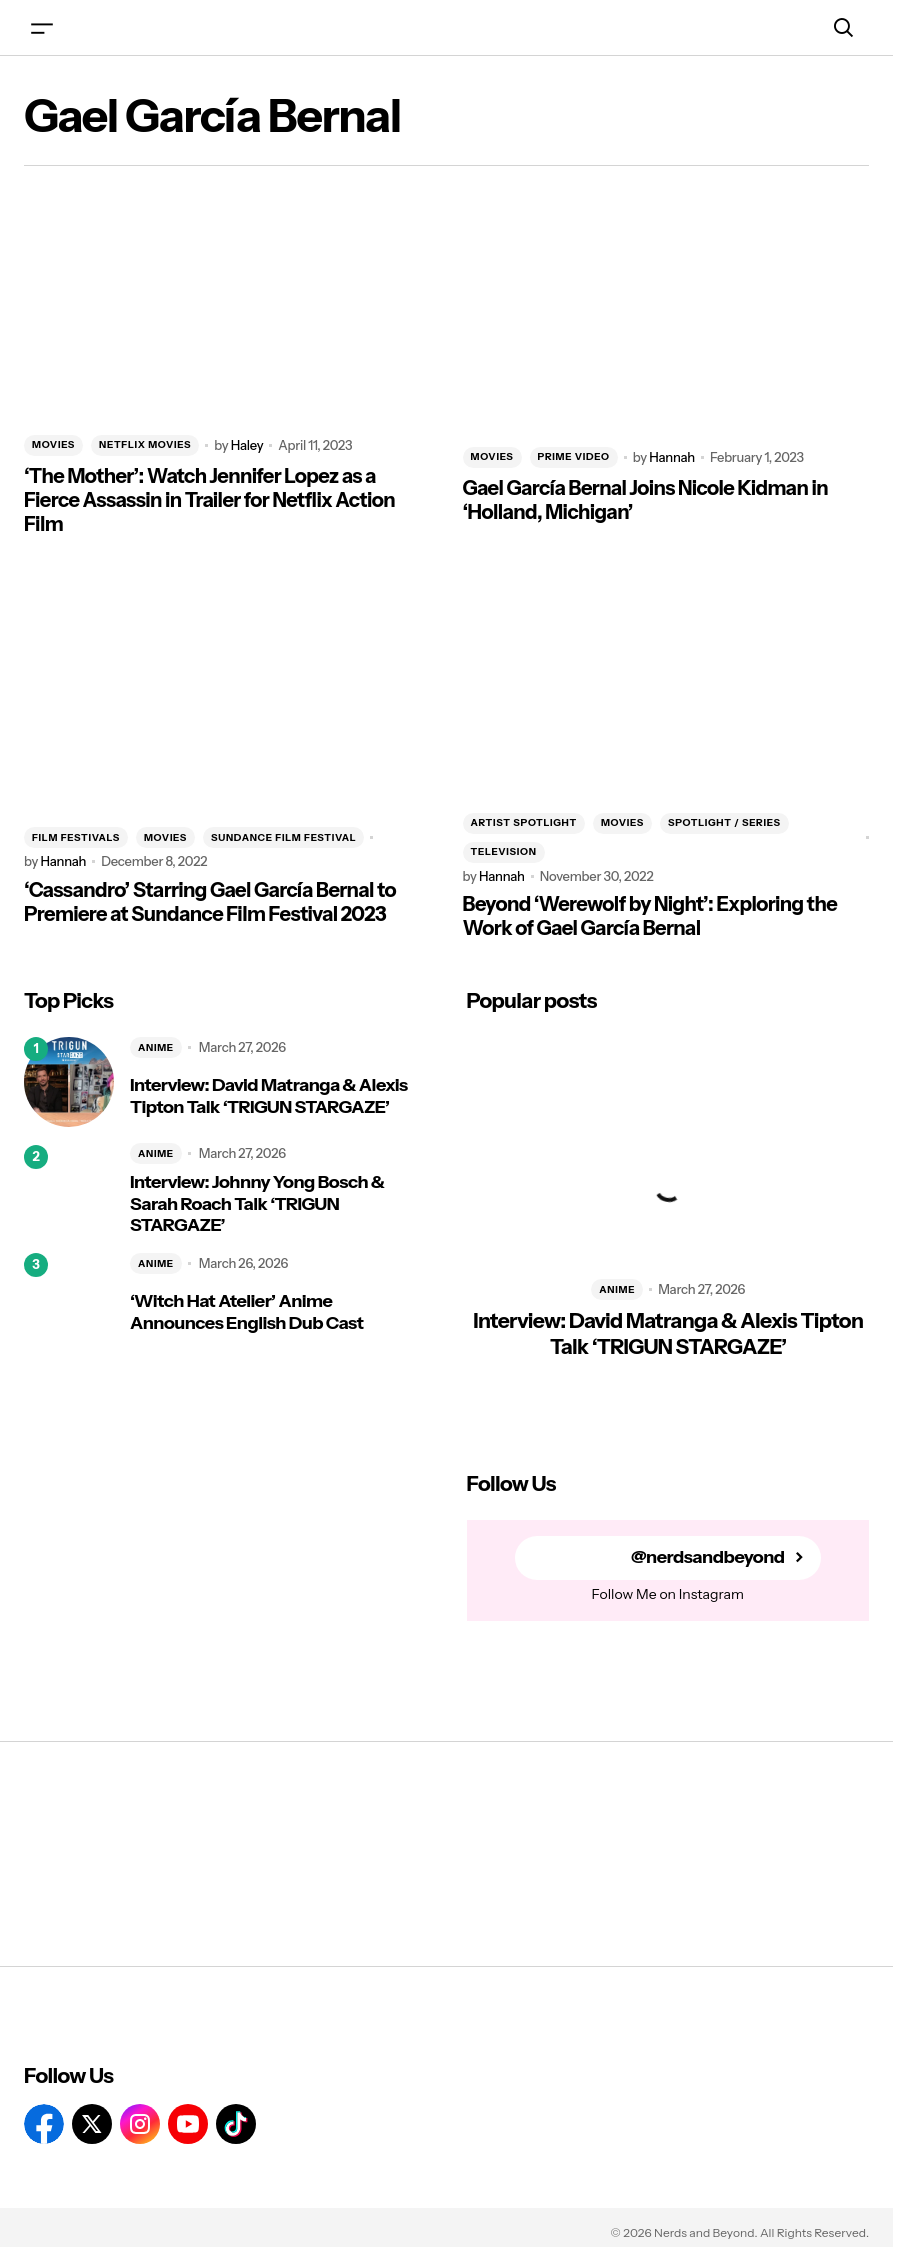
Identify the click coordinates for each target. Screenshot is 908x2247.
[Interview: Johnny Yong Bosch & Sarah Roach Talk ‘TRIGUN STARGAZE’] (69, 1190)
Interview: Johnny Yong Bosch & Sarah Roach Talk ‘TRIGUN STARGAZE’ (257, 1204)
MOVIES (53, 444)
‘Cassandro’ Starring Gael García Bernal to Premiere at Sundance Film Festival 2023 (210, 902)
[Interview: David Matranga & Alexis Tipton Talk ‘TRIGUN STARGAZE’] (69, 1082)
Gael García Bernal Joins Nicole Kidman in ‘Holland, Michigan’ (645, 500)
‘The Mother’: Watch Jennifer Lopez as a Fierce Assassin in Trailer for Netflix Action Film (209, 500)
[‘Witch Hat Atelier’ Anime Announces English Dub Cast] (69, 1298)
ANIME (156, 1047)
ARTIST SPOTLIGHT (524, 822)
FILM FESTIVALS (76, 837)
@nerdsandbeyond (708, 1557)
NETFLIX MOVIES (145, 444)
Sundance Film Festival (283, 837)
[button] (42, 27)
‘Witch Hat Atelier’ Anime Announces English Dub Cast (246, 1312)
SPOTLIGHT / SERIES (724, 822)
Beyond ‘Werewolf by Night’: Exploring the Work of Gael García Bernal (650, 916)
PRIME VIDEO (574, 456)
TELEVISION (504, 851)
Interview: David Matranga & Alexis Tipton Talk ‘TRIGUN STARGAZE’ (269, 1096)
